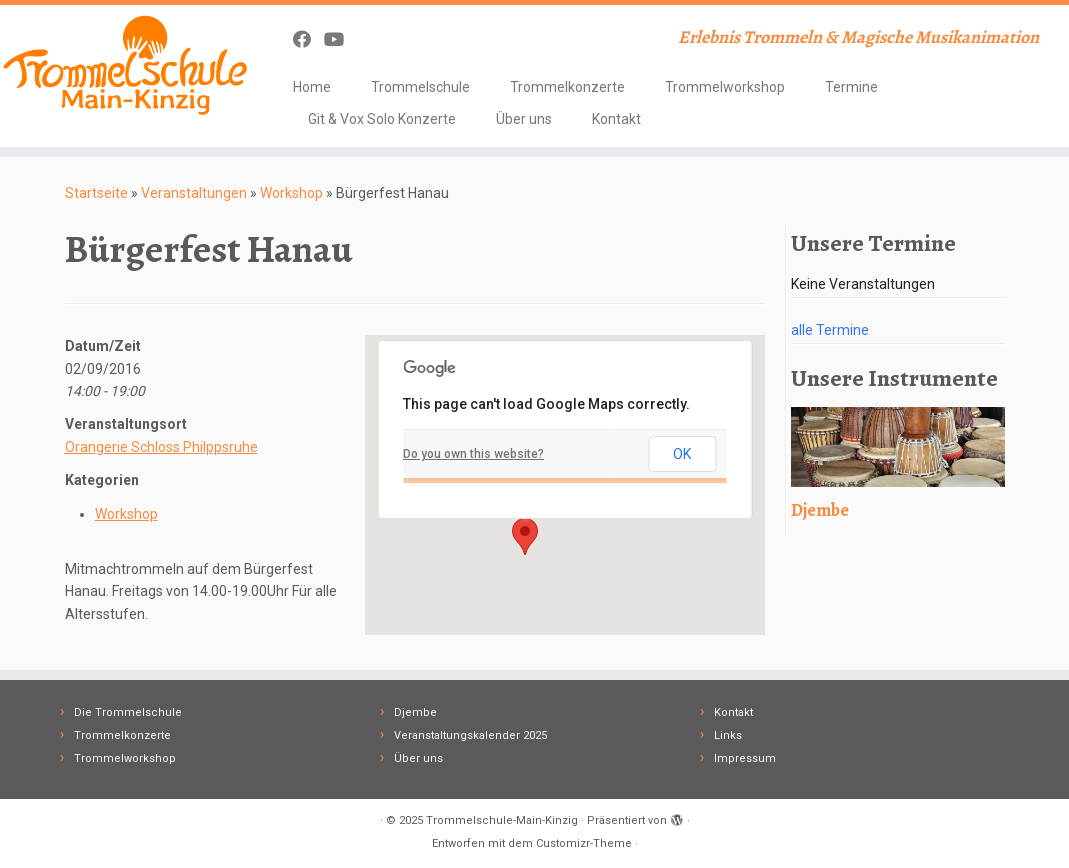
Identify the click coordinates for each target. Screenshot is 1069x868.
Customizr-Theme (584, 843)
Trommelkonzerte (567, 87)
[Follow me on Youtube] (340, 39)
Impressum (745, 758)
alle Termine (830, 330)
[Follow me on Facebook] (308, 39)
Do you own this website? (473, 454)
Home (312, 87)
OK (682, 454)
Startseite (96, 193)
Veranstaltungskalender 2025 (470, 735)
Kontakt (616, 119)
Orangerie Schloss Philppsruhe (161, 447)
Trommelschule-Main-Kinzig (502, 820)
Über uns (524, 119)
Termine (851, 87)
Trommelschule (420, 87)
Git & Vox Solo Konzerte (382, 119)
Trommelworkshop (725, 87)
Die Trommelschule (128, 712)
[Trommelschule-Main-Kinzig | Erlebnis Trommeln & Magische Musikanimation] (125, 65)
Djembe (415, 712)
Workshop (291, 193)
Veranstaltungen (194, 193)
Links (728, 735)
